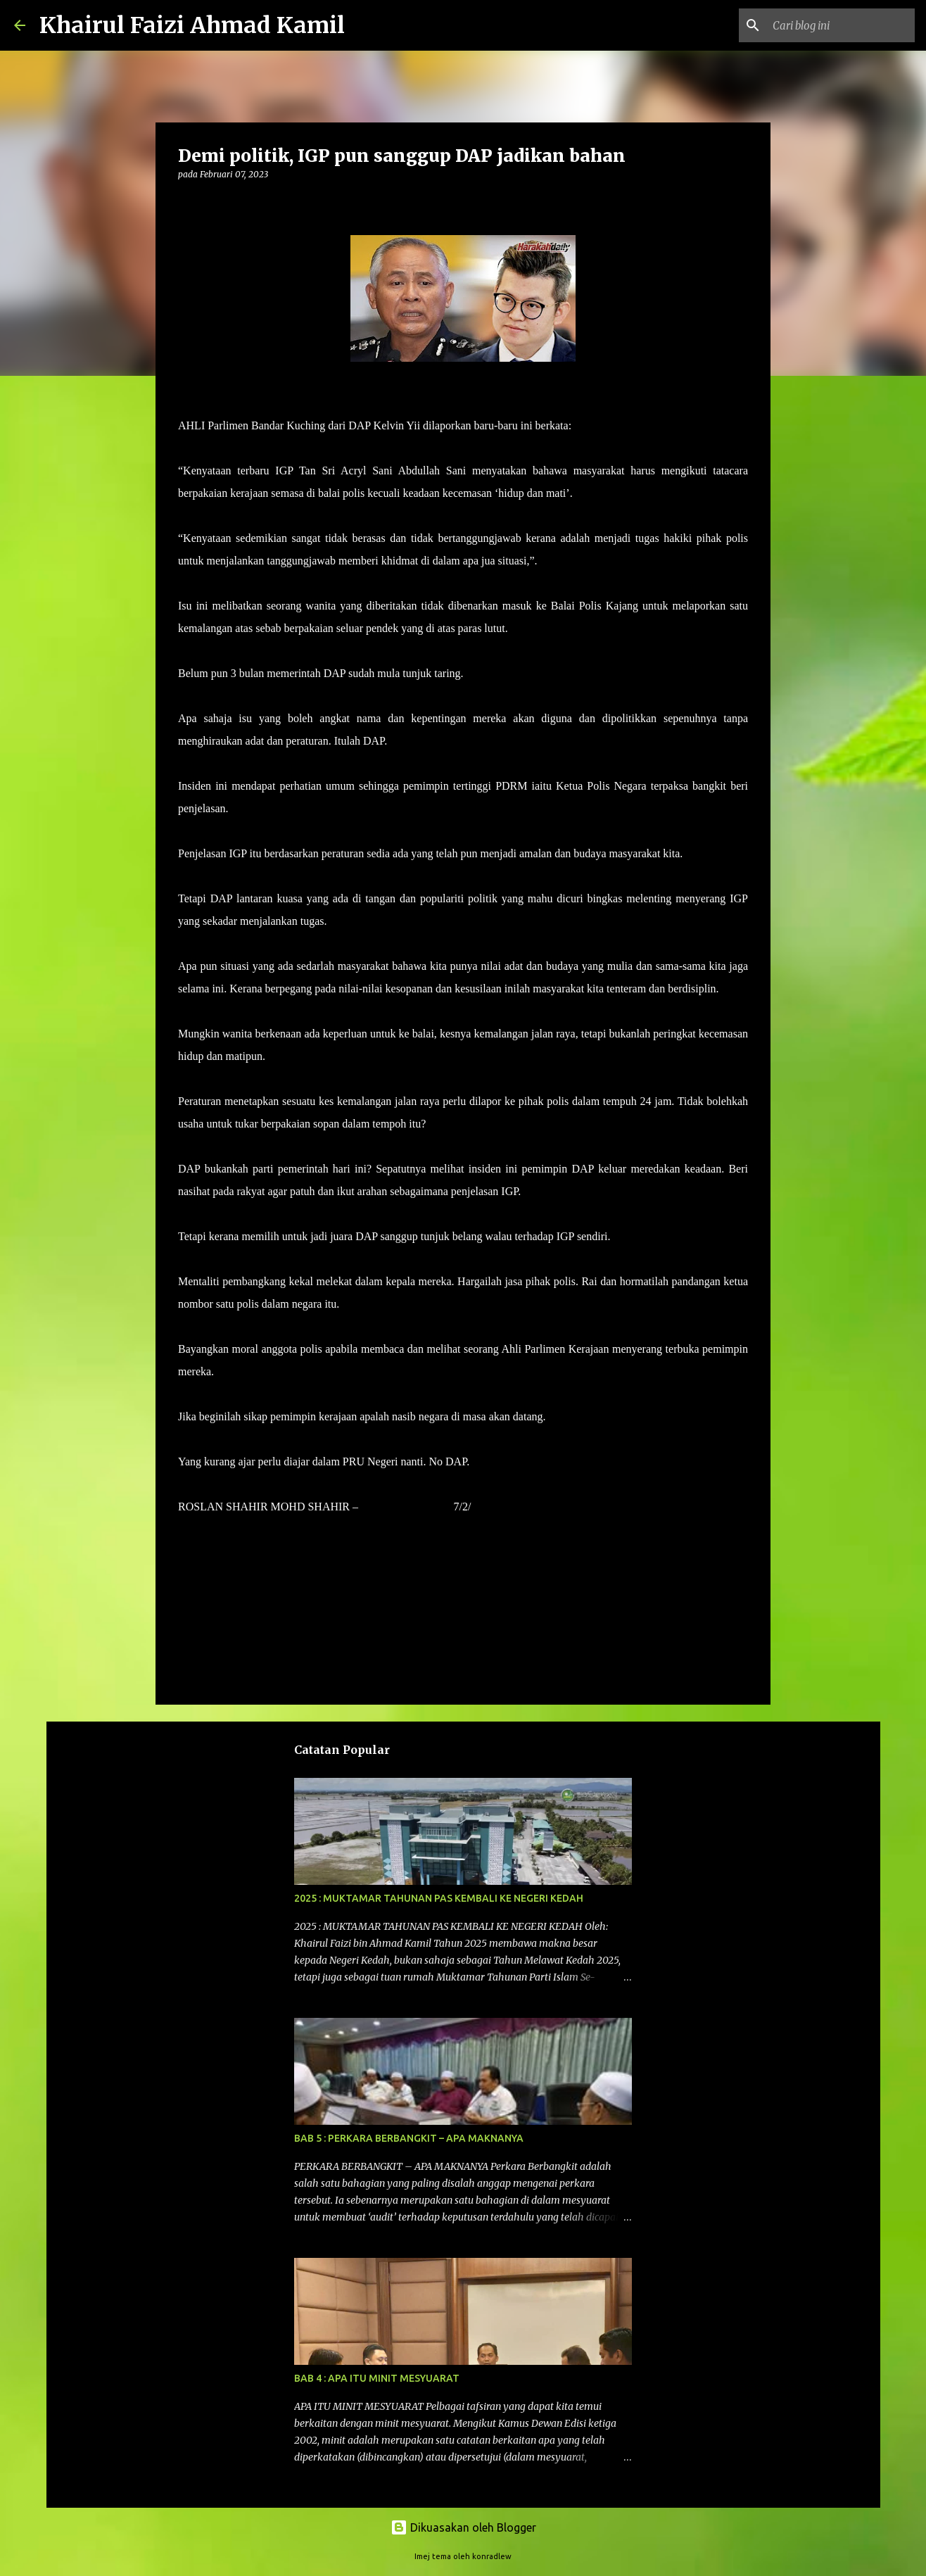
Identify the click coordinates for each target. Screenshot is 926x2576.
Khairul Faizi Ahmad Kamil (192, 25)
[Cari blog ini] (841, 25)
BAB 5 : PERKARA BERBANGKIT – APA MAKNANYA (409, 2138)
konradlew (492, 2556)
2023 (482, 1507)
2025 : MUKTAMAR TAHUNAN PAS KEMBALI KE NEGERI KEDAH (438, 1898)
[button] (186, 203)
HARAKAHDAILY (406, 1507)
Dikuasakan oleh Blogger (463, 2527)
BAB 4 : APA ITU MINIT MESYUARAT (376, 2378)
